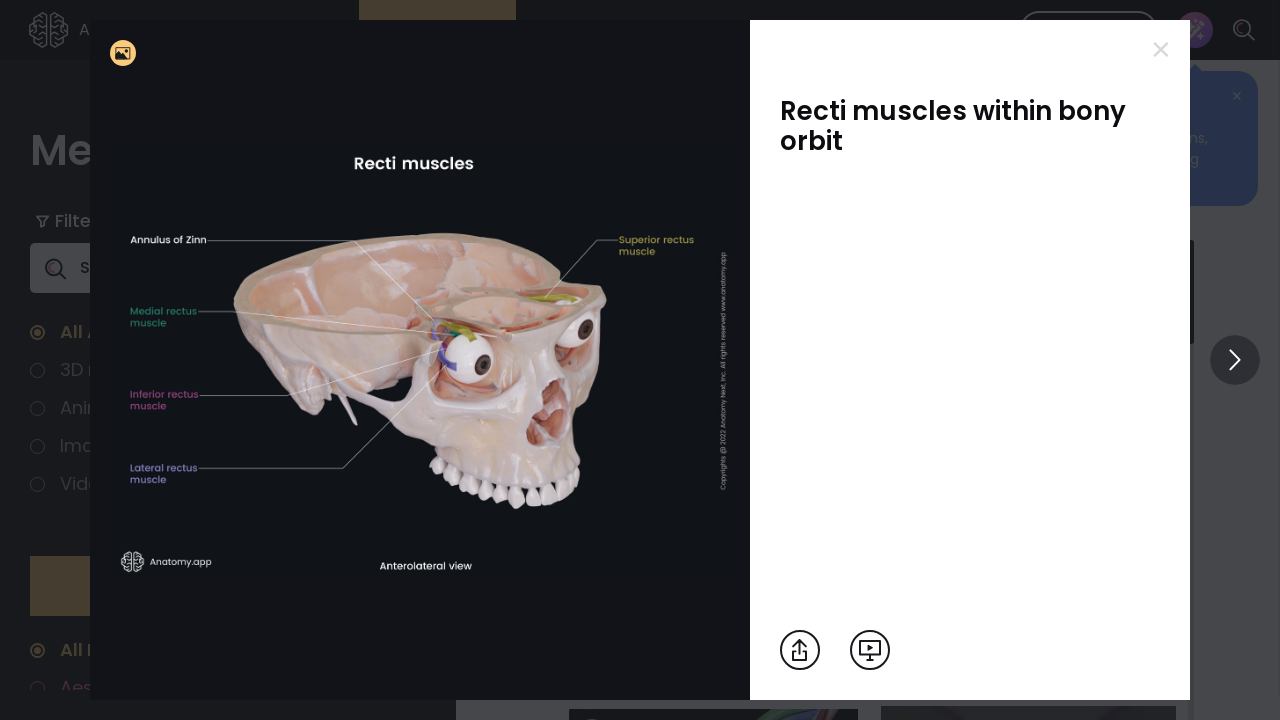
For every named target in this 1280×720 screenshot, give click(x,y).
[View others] (1235, 360)
